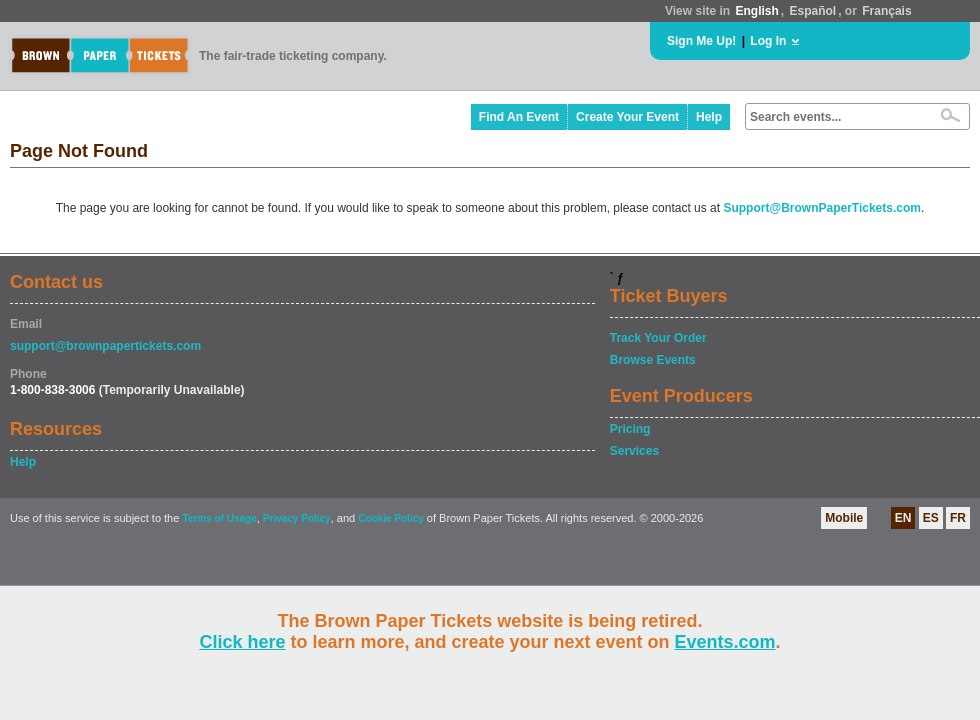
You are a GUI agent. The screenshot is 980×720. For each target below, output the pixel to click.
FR (958, 518)
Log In (768, 41)
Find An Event (519, 117)
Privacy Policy (297, 518)
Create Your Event (627, 117)
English (756, 11)
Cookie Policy (391, 518)
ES (931, 518)
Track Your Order (658, 338)
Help (709, 117)
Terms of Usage (219, 518)
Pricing (630, 429)
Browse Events (653, 360)
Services (634, 451)
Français (886, 11)
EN (903, 518)
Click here (242, 642)
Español (813, 11)
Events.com (725, 642)
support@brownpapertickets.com (105, 346)
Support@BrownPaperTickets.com (822, 208)
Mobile (844, 518)
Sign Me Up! (701, 41)
